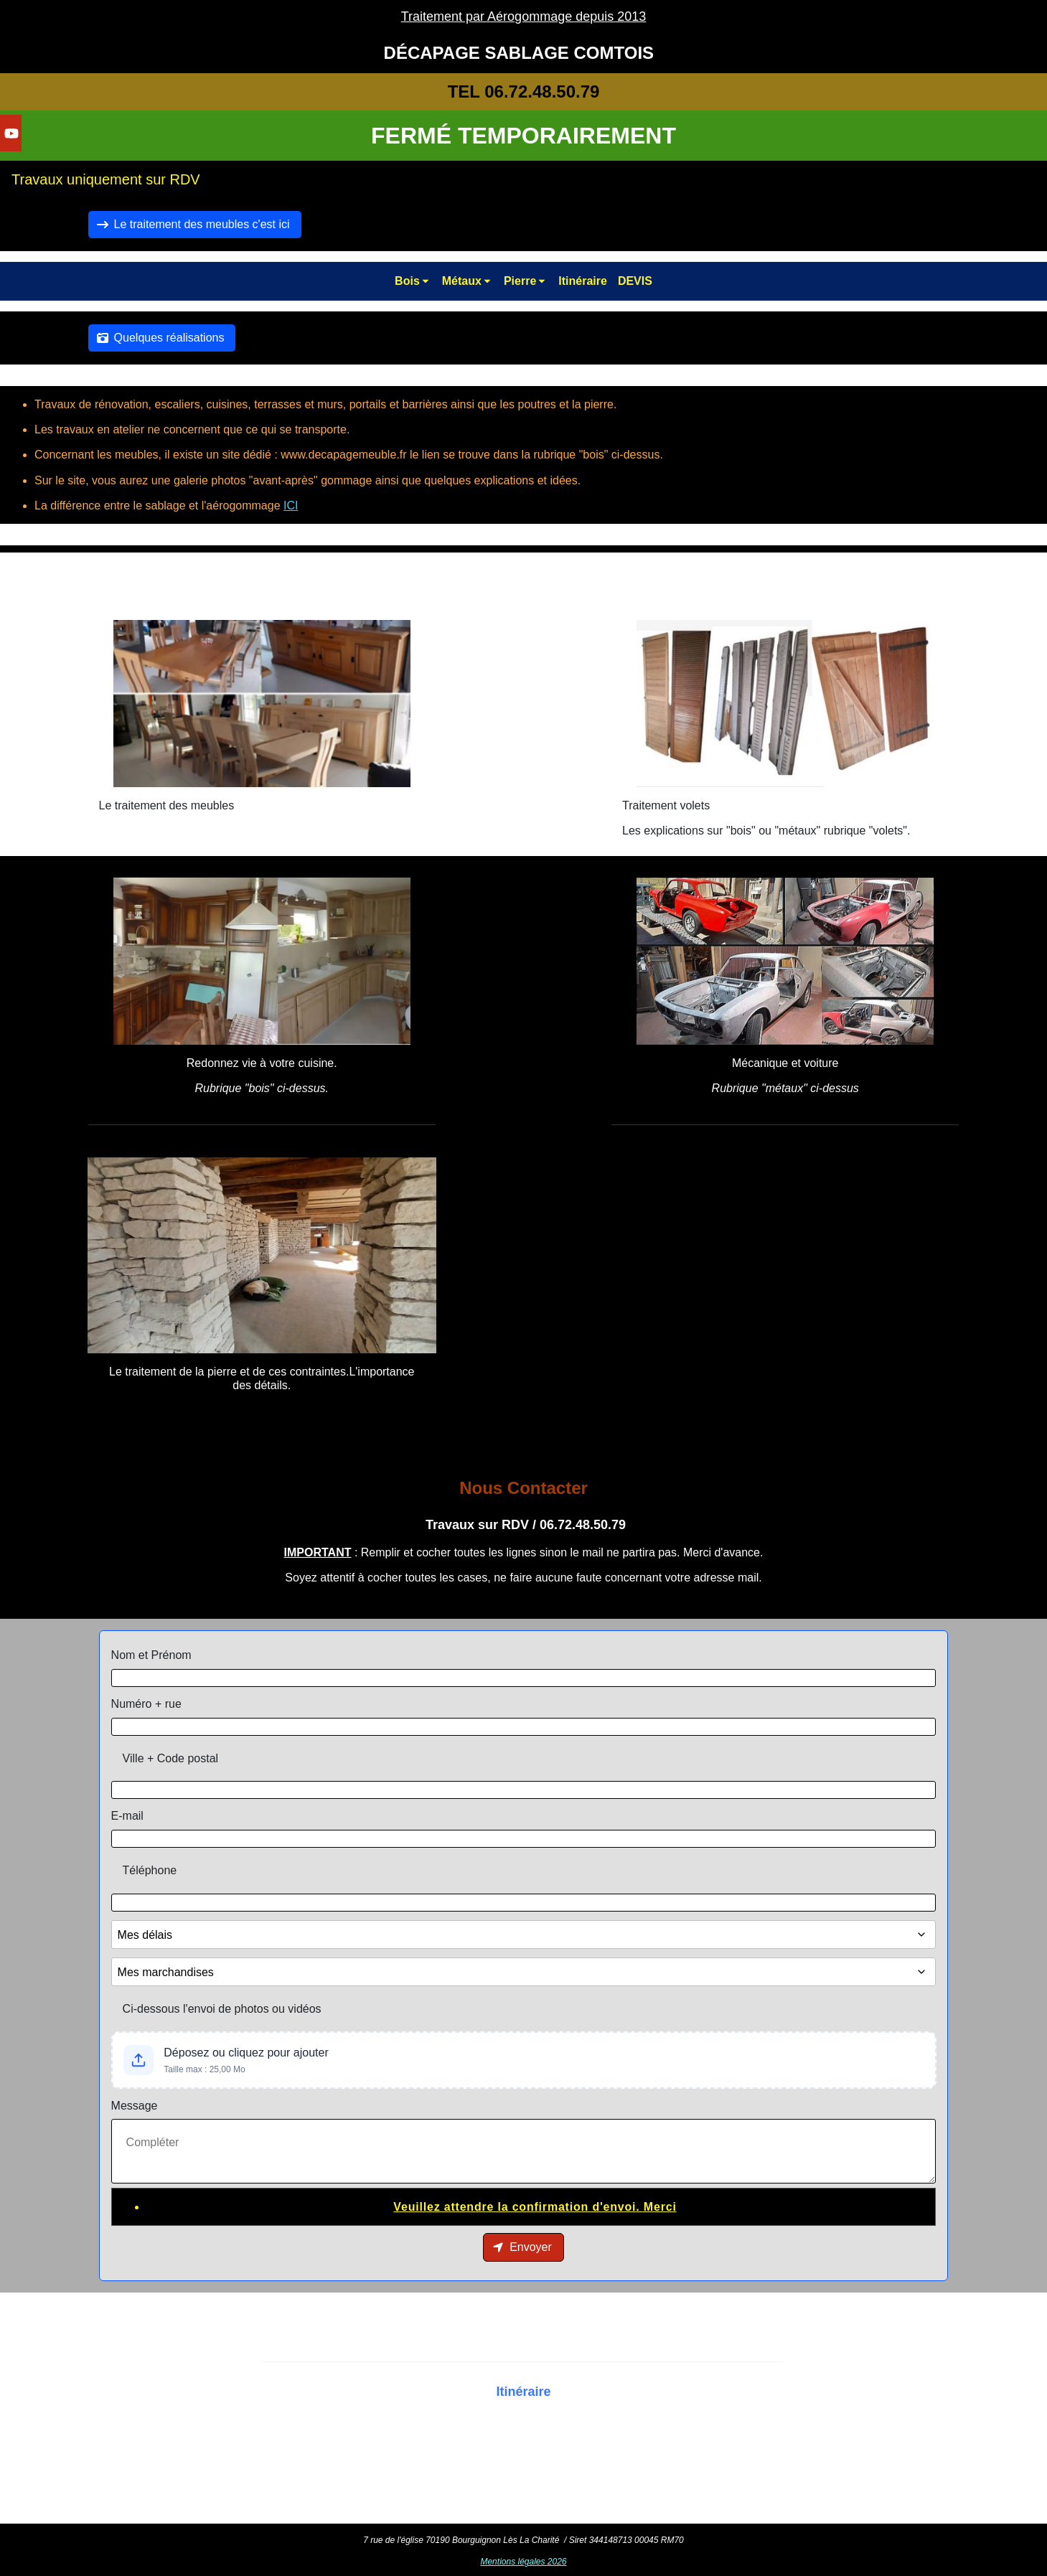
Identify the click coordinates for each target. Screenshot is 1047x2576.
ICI (290, 505)
